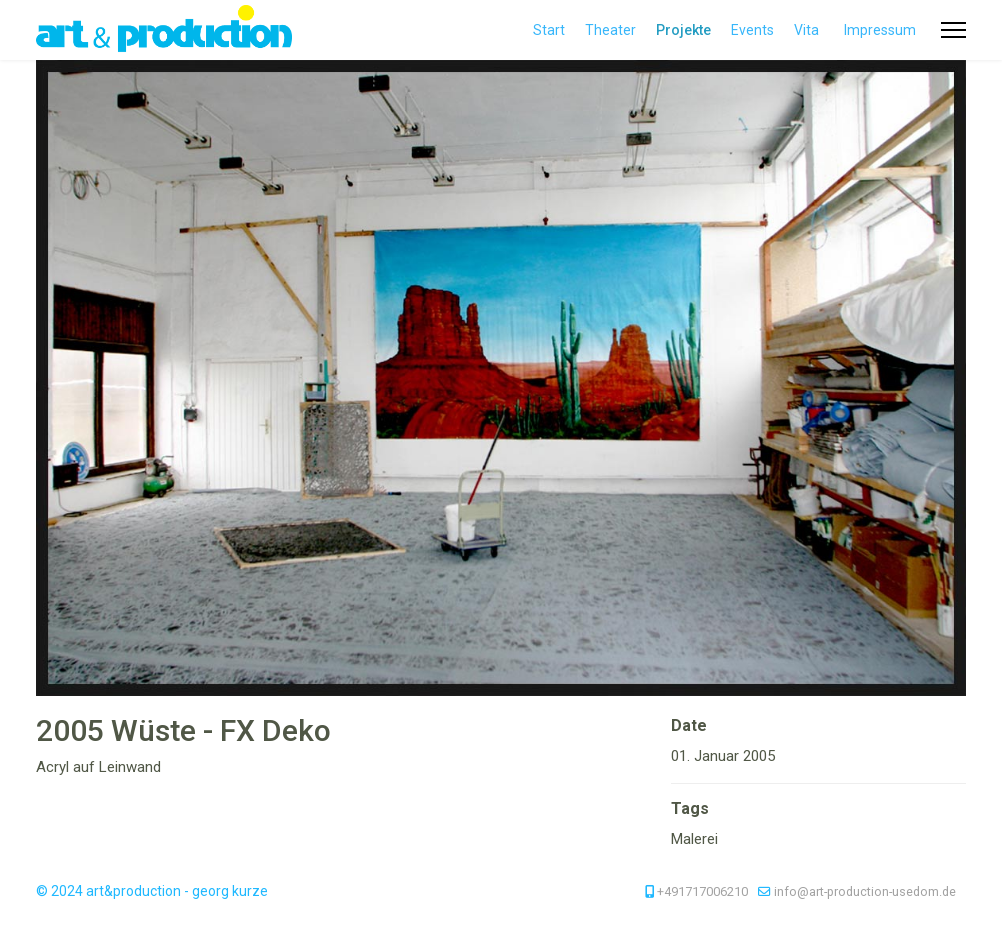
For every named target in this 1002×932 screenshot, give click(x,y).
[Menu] (953, 30)
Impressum (880, 30)
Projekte (683, 30)
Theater (610, 30)
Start (549, 30)
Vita (806, 30)
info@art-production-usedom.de (865, 891)
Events (752, 30)
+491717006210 (702, 891)
